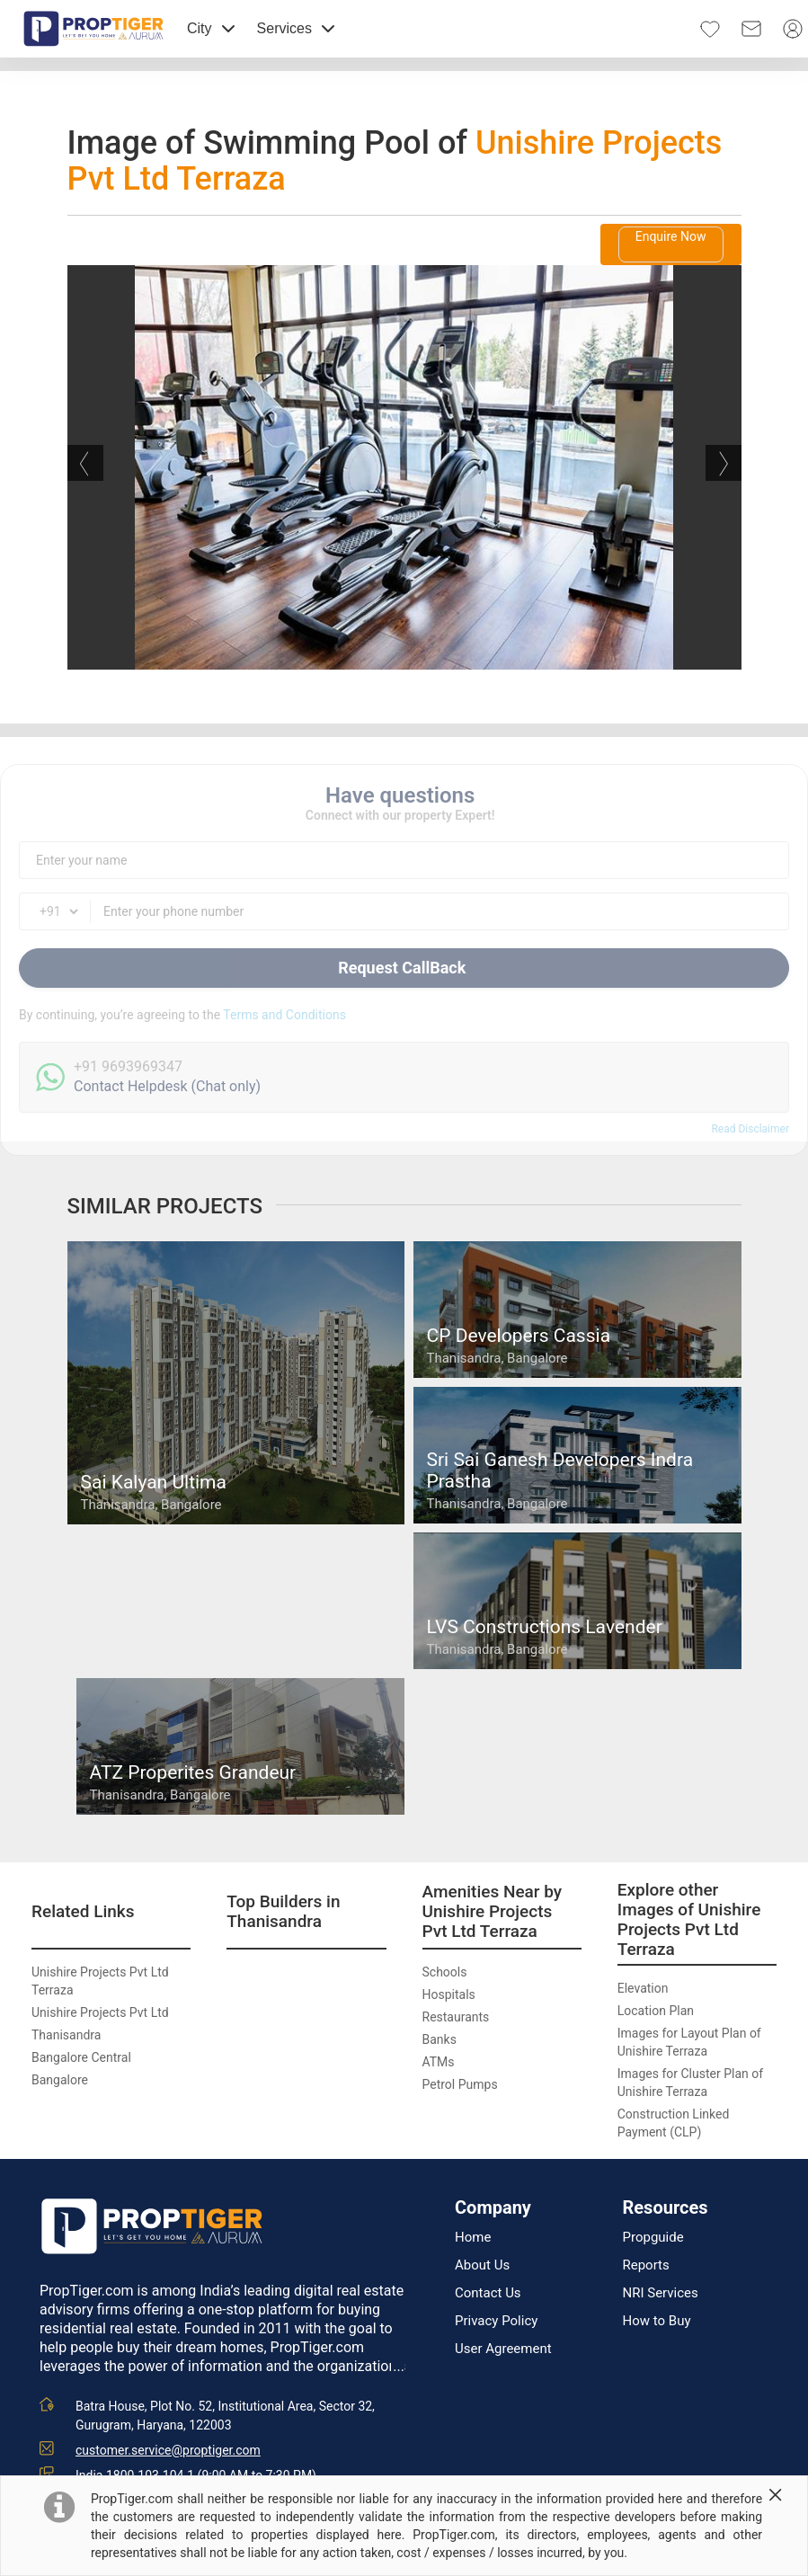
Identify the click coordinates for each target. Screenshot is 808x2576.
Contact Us (488, 2293)
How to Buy (657, 2321)
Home (473, 2237)
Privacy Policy (496, 2321)
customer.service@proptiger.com (168, 2450)
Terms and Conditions (284, 1015)
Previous (85, 463)
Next (723, 463)
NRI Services (660, 2293)
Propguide (653, 2237)
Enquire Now (670, 236)
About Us (482, 2265)
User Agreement (503, 2349)
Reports (646, 2265)
